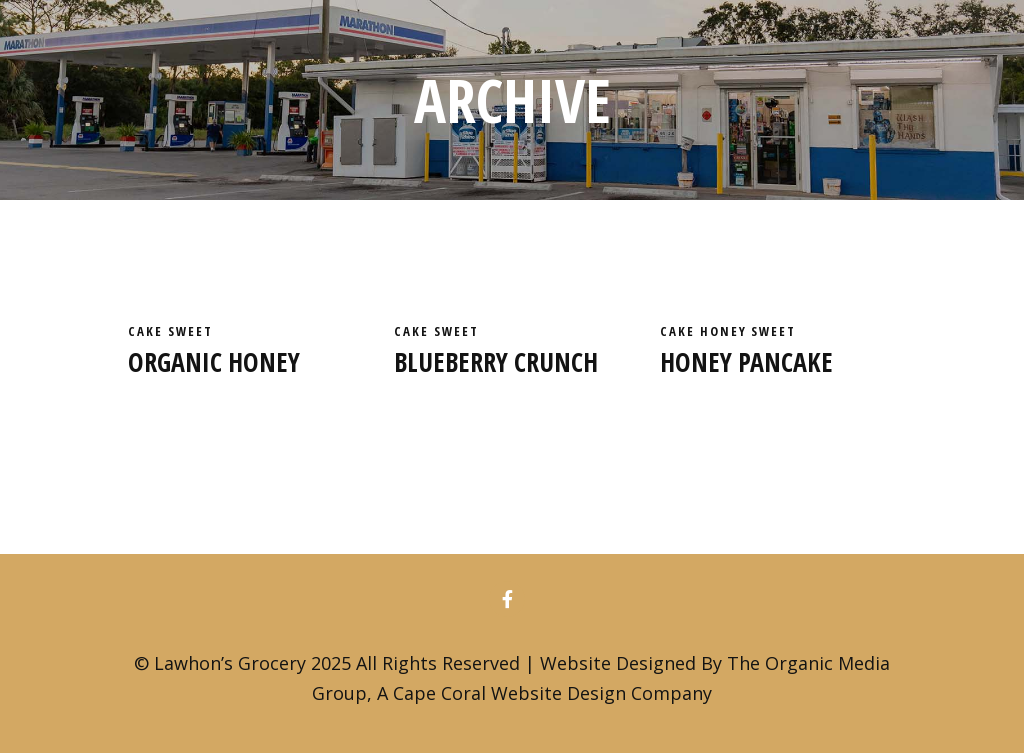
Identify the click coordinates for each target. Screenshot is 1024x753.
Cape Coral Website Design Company (552, 693)
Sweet (190, 331)
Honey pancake (746, 362)
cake (148, 331)
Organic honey (214, 362)
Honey (726, 331)
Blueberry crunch (496, 362)
